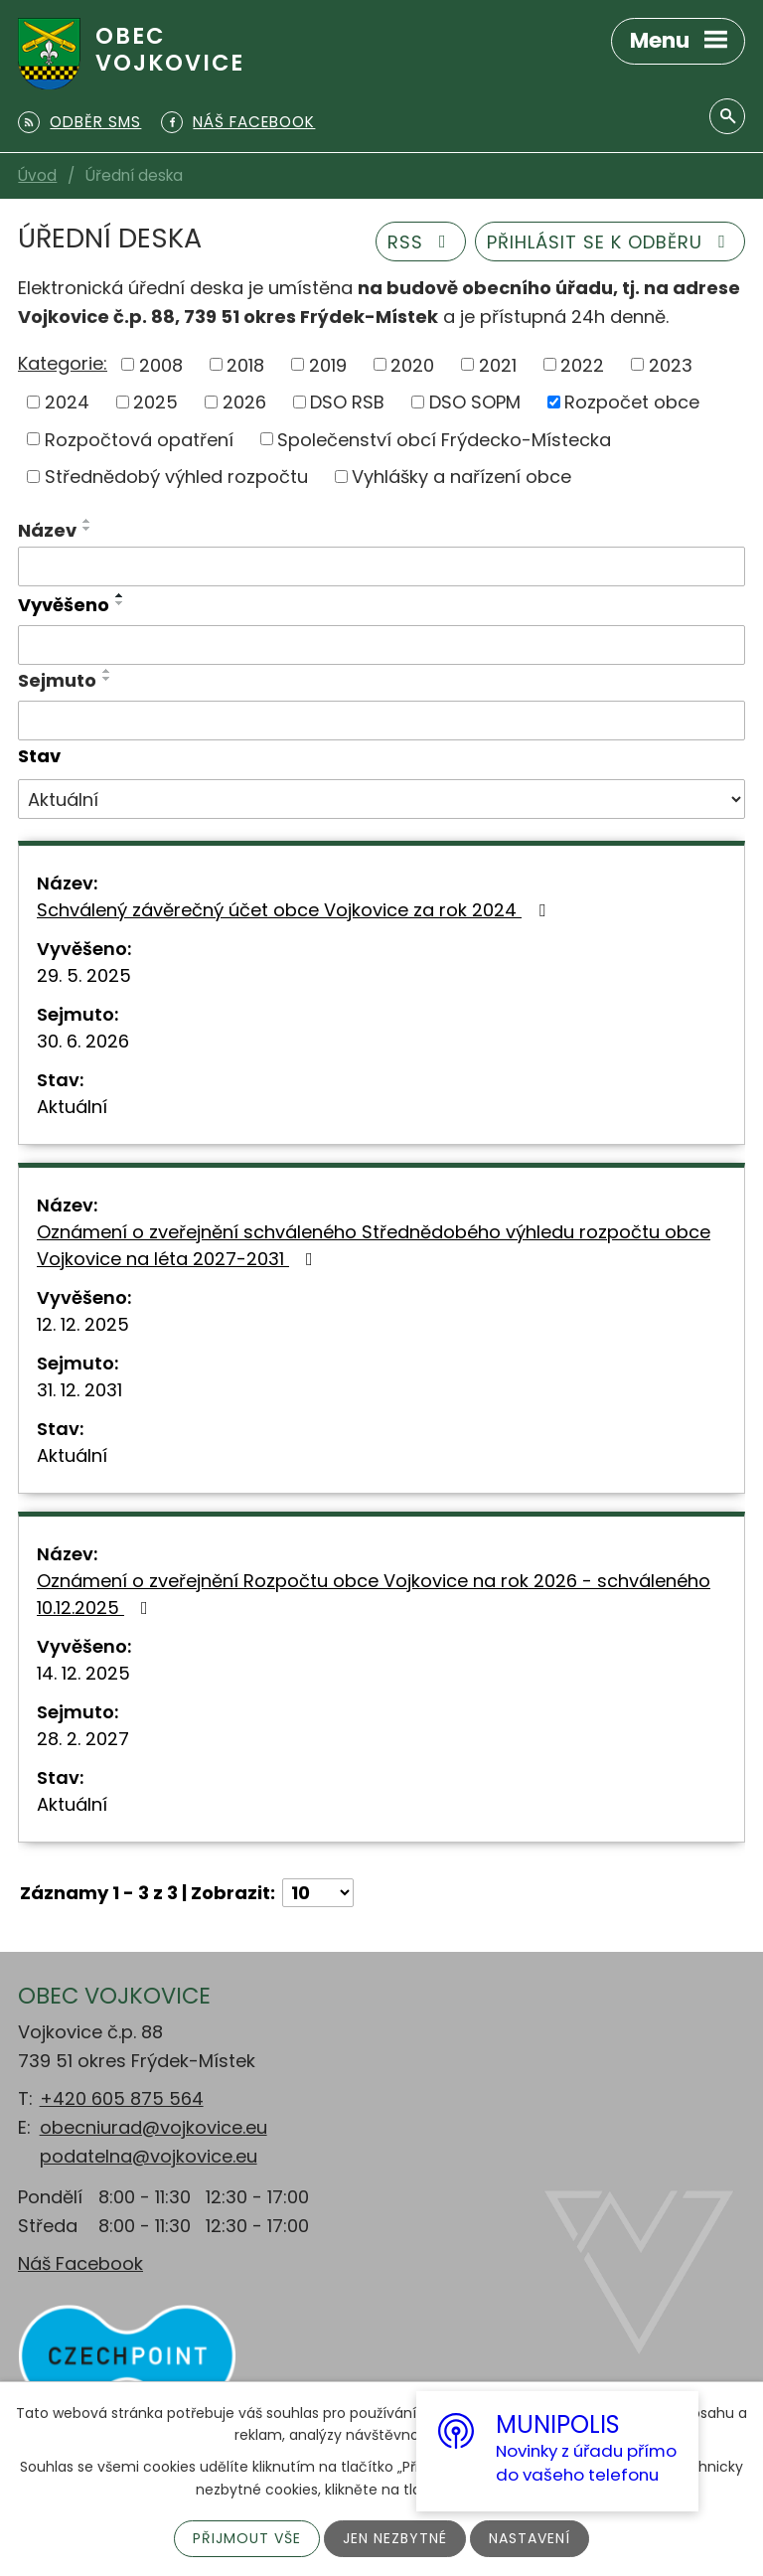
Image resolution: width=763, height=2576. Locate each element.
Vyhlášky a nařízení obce (461, 476)
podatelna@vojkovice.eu (148, 2156)
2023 (670, 364)
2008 (161, 364)
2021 (498, 364)
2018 (245, 364)
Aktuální (72, 1106)
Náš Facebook (80, 2263)
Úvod (37, 175)
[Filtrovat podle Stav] (381, 799)
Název (47, 530)
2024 (67, 402)
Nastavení (529, 2538)
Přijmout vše (247, 2538)
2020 (412, 364)
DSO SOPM (475, 402)
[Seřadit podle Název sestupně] (87, 529)
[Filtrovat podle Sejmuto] (381, 720)
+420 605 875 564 (122, 2098)
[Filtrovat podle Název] (381, 566)
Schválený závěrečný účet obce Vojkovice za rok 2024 (295, 909)
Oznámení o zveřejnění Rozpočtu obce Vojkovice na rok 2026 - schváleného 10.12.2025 (373, 1594)
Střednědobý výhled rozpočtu (176, 476)
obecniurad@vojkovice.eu (153, 2127)
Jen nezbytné (395, 2538)
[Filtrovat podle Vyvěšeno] (381, 645)
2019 (328, 364)
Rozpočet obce (631, 402)
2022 (582, 364)
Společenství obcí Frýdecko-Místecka (444, 438)
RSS (421, 242)
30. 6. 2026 (83, 1041)
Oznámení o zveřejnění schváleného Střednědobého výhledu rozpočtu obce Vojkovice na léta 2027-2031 (373, 1245)
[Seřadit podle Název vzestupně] (87, 521)
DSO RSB (347, 402)
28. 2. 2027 (83, 1738)
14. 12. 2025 (83, 1673)
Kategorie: (62, 363)
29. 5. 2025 (84, 975)
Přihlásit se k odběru (610, 242)
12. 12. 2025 (83, 1324)
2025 (155, 402)
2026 (244, 402)
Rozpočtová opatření (139, 438)
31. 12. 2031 (79, 1389)
